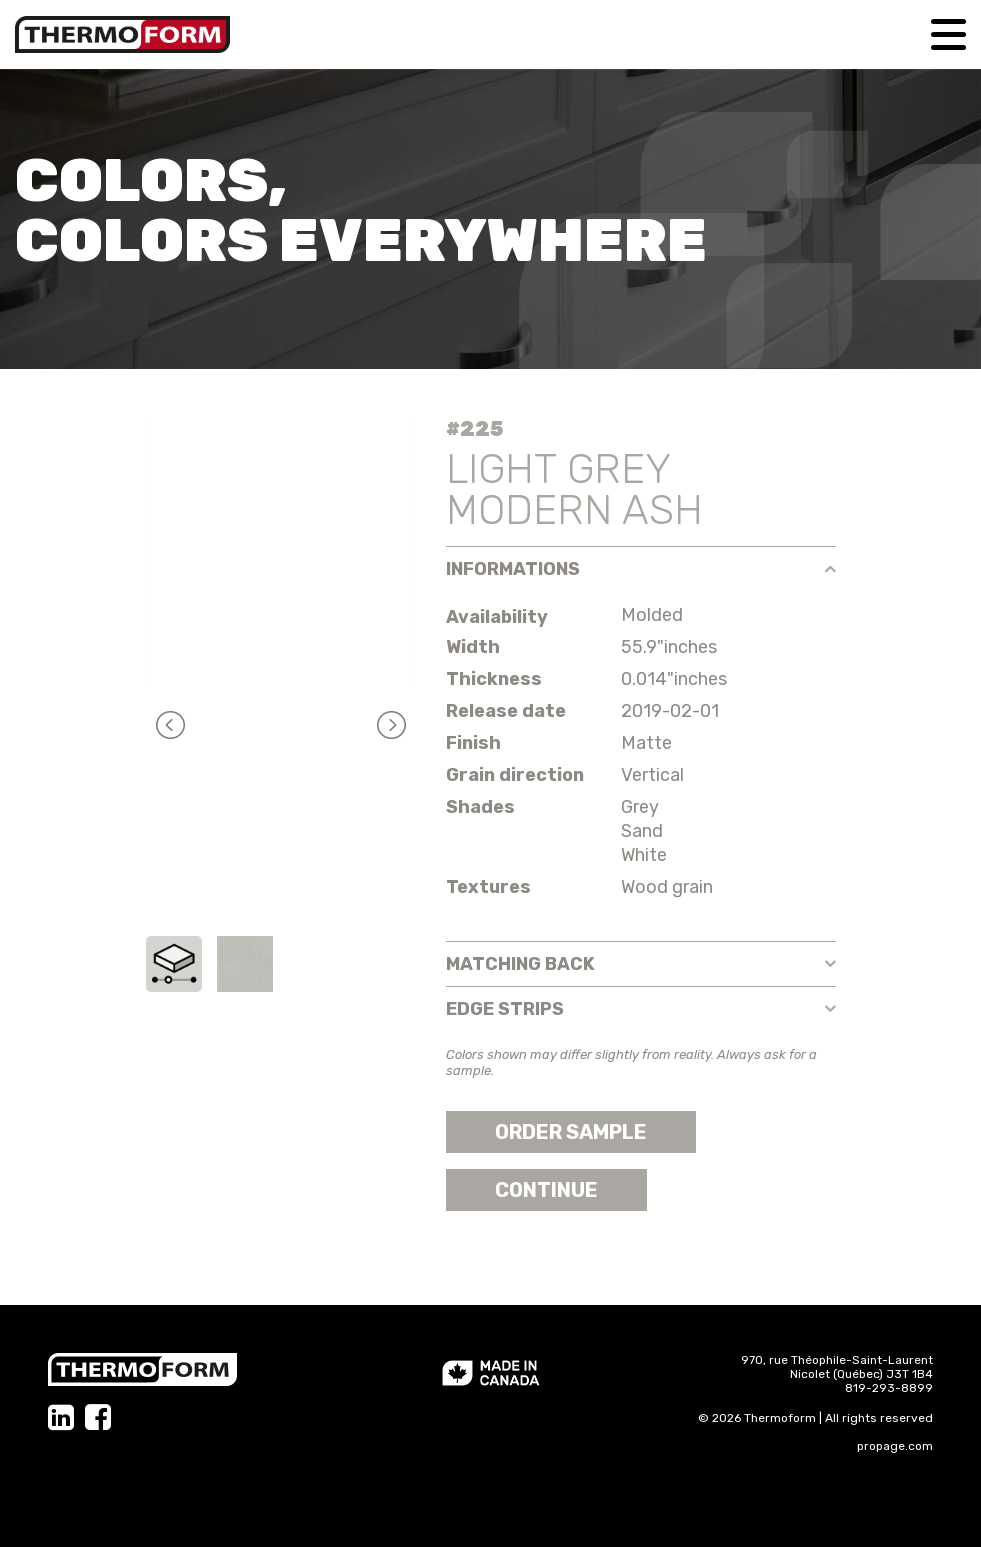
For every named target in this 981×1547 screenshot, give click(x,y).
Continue (546, 1190)
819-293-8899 (889, 1388)
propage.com (895, 1446)
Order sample (571, 1132)
